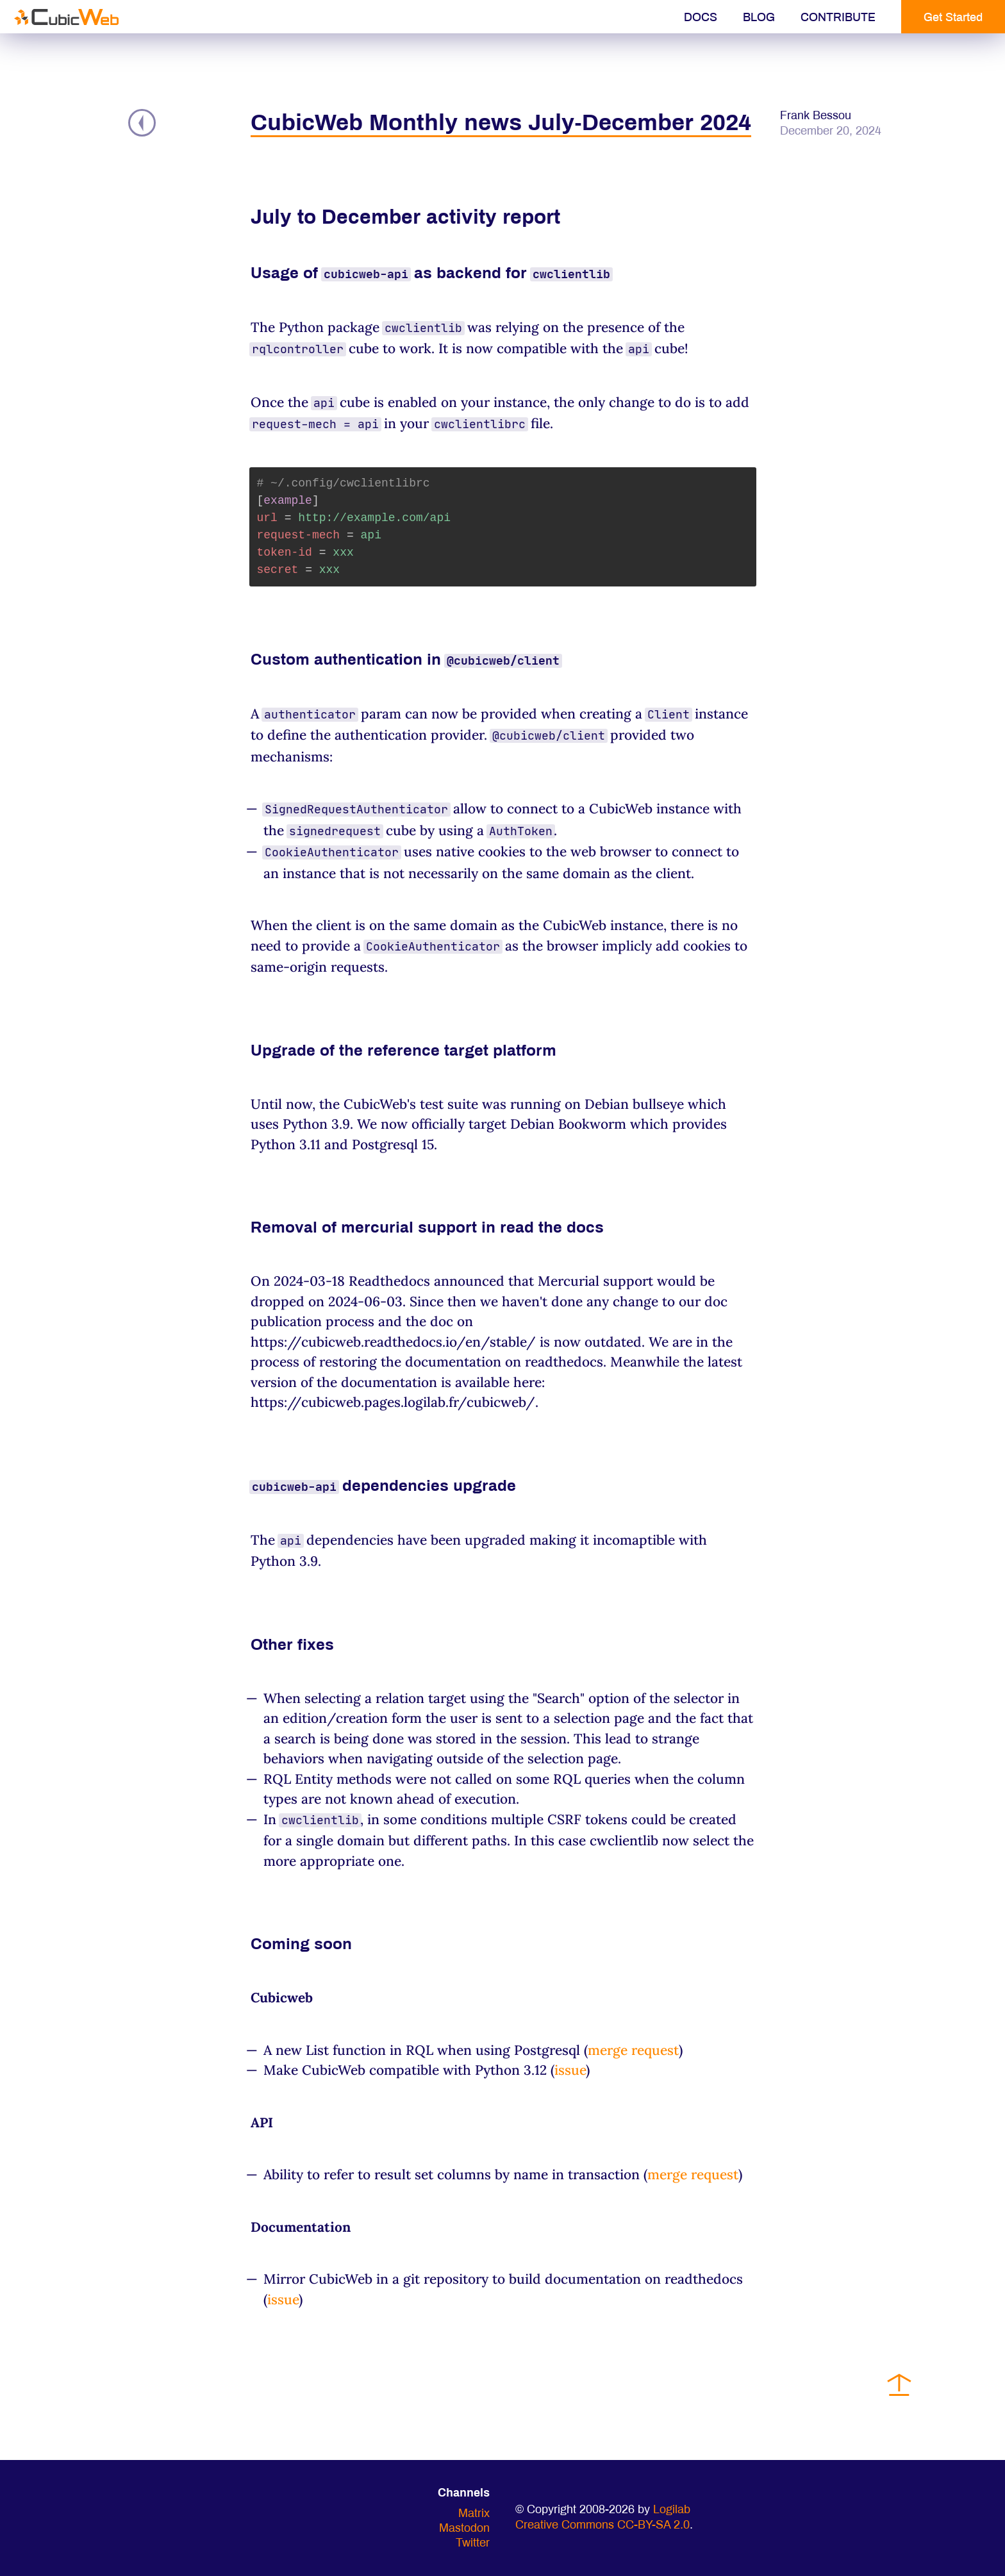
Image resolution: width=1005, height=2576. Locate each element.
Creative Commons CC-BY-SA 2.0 (602, 2525)
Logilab (671, 2510)
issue (570, 2070)
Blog (759, 18)
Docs (700, 18)
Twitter (473, 2543)
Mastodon (464, 2528)
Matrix (474, 2514)
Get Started (953, 18)
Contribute (838, 18)
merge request (633, 2050)
